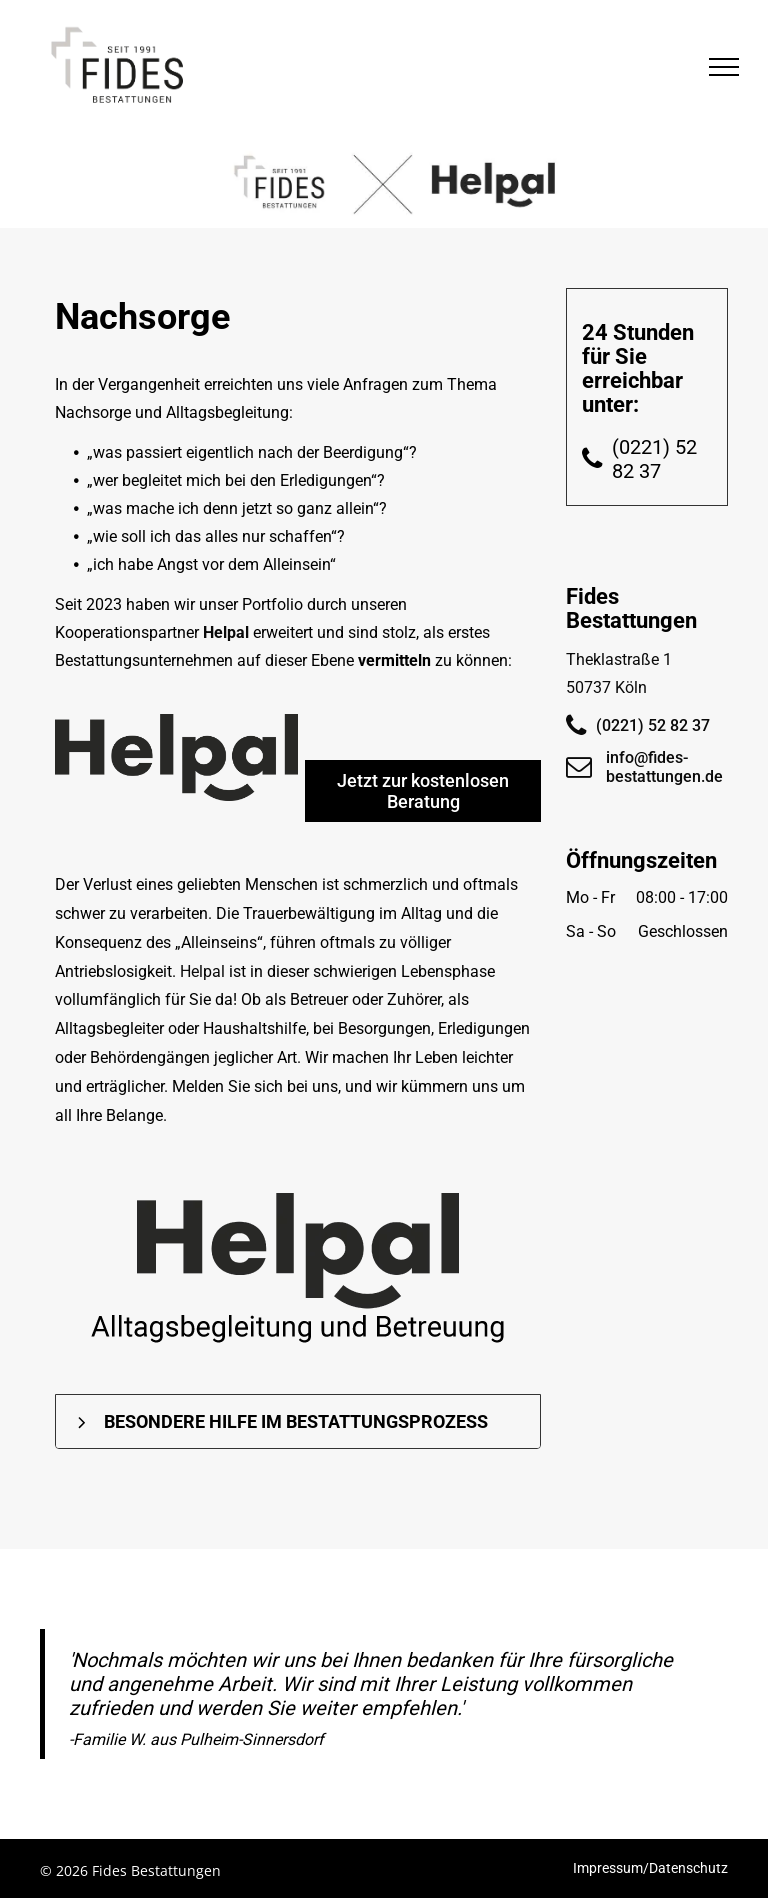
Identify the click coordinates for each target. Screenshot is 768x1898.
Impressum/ (611, 1868)
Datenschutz (688, 1868)
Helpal (226, 632)
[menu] (724, 67)
